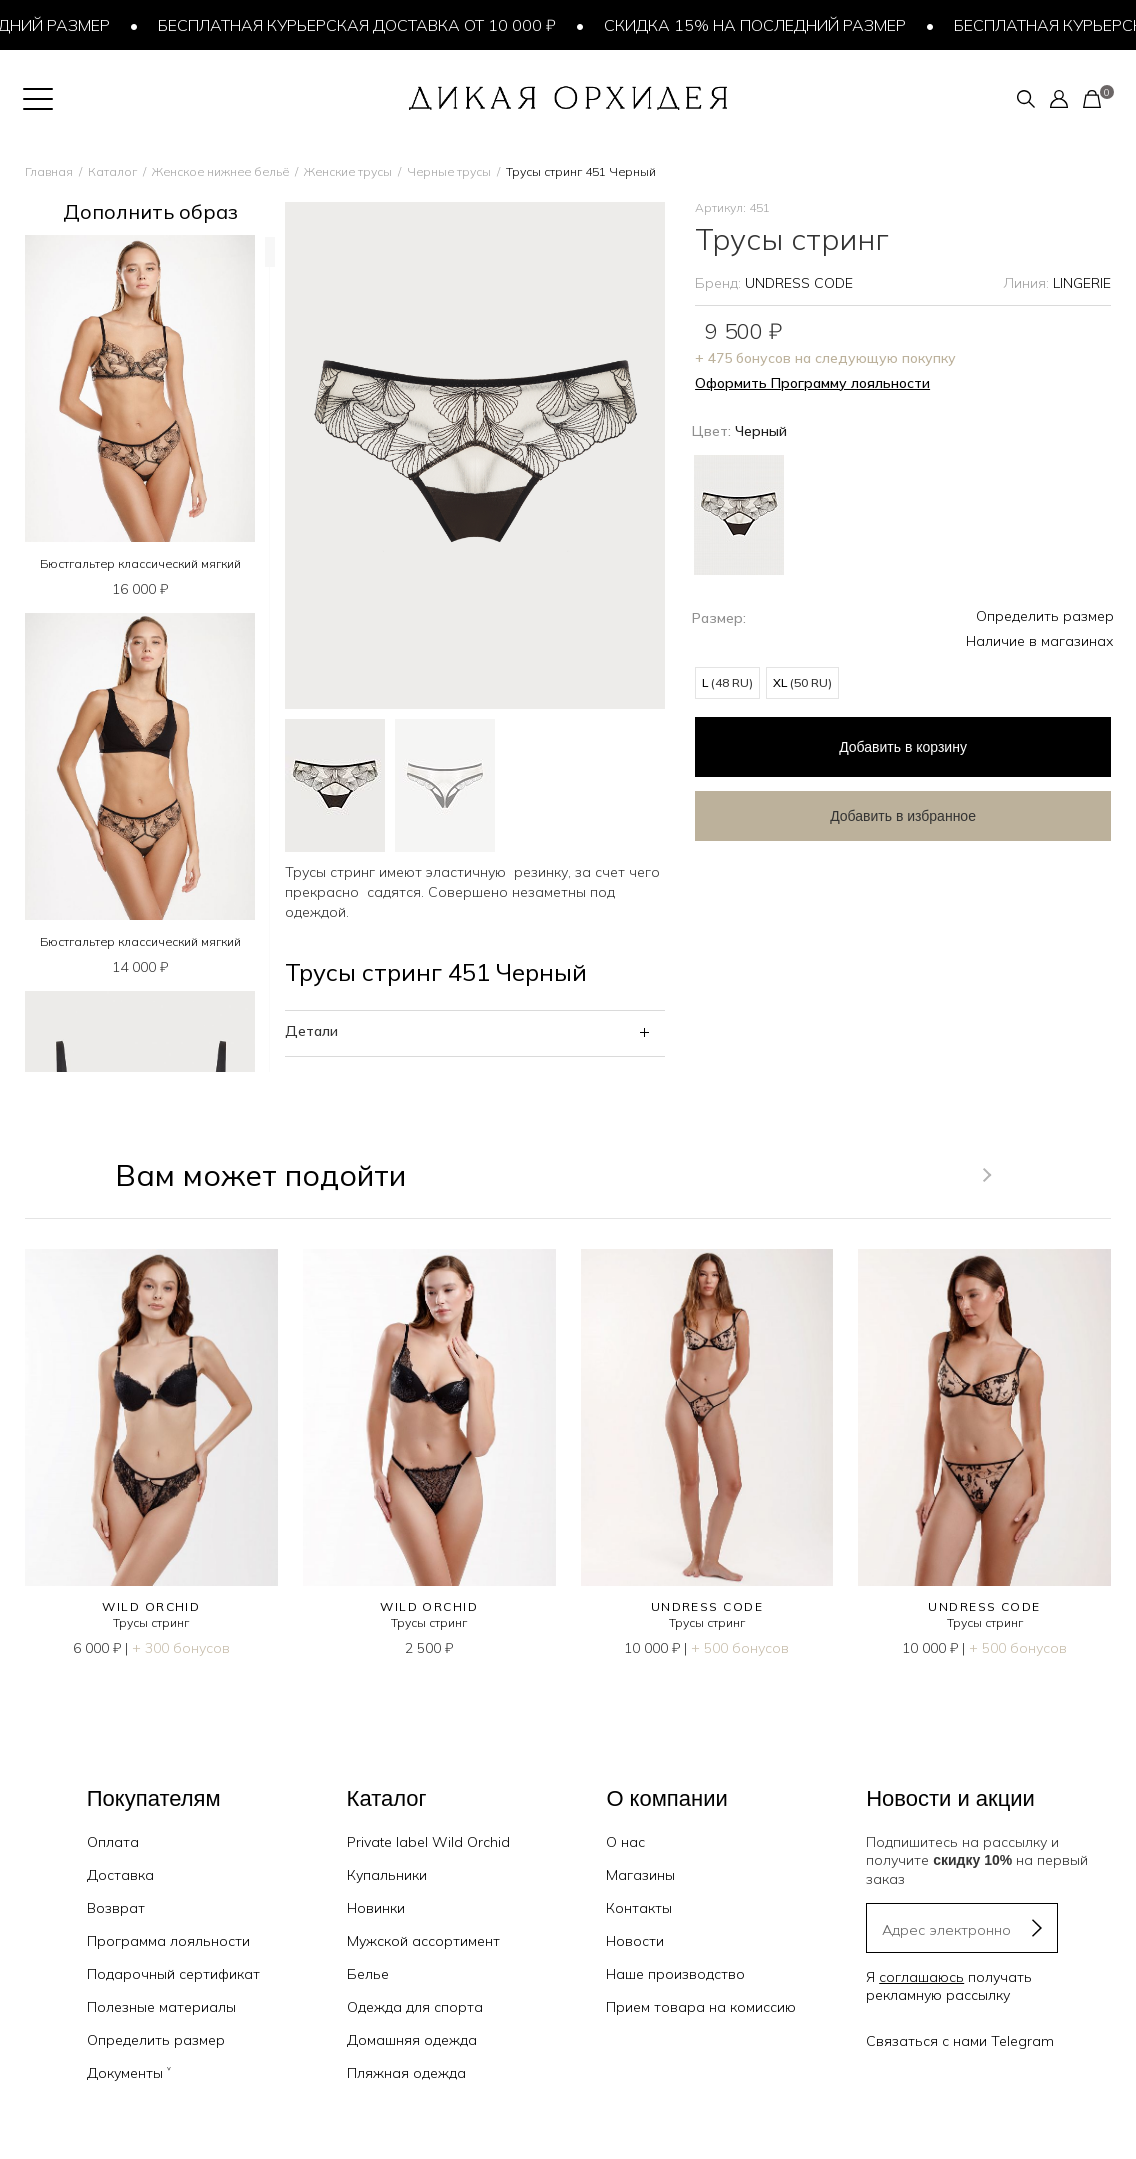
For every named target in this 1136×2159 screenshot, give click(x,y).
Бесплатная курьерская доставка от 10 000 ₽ (365, 25)
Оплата (113, 1842)
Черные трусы (449, 171)
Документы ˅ (129, 2073)
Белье (368, 1974)
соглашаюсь (921, 1977)
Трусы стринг (151, 1622)
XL (802, 682)
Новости (635, 1941)
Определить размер (1045, 616)
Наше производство (675, 1974)
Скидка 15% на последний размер (763, 25)
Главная (49, 171)
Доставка (120, 1875)
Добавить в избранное (855, 806)
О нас (625, 1842)
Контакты (639, 1908)
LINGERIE (1082, 283)
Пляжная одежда (406, 2073)
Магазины (640, 1875)
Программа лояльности (168, 1941)
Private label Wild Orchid (428, 1842)
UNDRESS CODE (799, 283)
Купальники (387, 1875)
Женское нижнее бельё (220, 171)
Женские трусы (348, 171)
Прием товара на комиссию (701, 2007)
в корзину (855, 742)
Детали (311, 1031)
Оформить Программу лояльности (812, 383)
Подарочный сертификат (173, 1974)
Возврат (116, 1908)
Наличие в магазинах (1040, 641)
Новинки (376, 1908)
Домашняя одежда (412, 2040)
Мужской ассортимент (423, 1941)
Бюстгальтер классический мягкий (140, 563)
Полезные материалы (161, 2007)
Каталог (112, 171)
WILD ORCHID (151, 1606)
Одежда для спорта (415, 2007)
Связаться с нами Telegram (960, 2041)
